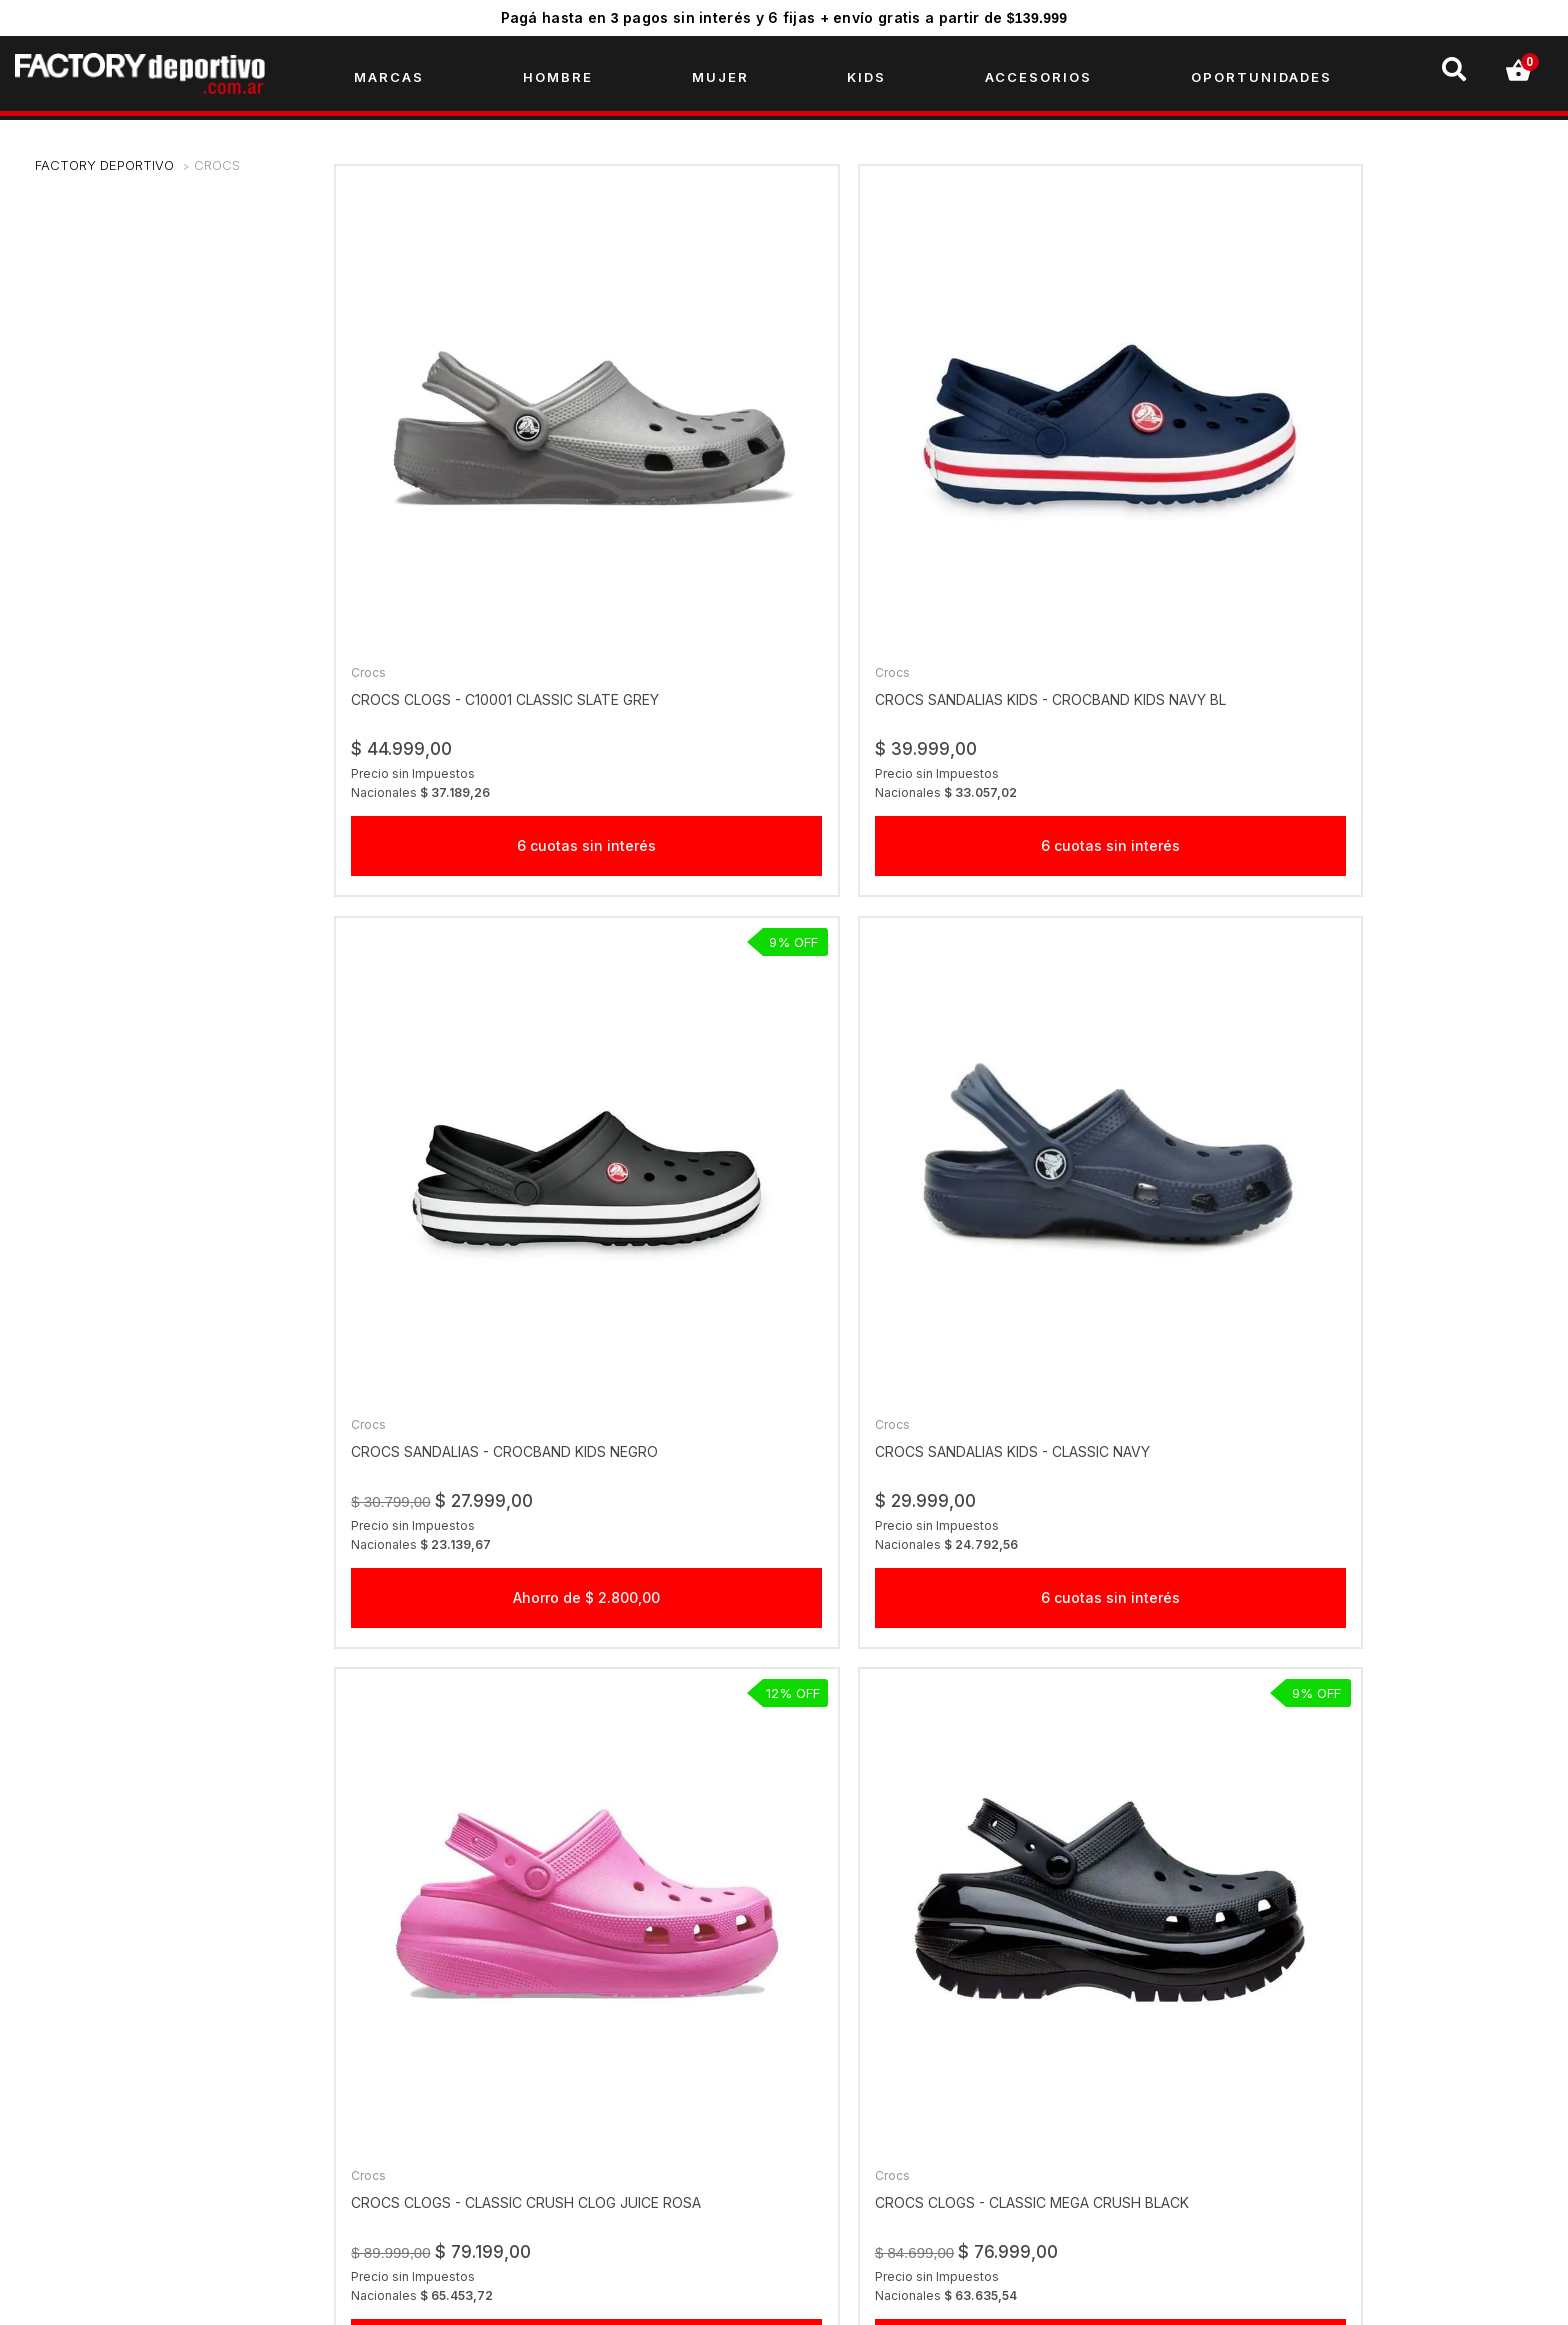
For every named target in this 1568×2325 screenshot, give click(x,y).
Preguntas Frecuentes (480, 2149)
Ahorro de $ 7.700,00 (785, 1175)
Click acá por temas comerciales (919, 2021)
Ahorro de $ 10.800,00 (478, 1175)
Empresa (435, 2021)
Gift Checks (445, 2085)
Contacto (437, 2181)
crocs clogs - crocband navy (1393, 1568)
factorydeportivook (1263, 2021)
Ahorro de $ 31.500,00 (1400, 1175)
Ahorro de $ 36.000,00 (1093, 1175)
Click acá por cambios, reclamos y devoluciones (972, 2053)
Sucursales (443, 2053)
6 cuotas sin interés (478, 636)
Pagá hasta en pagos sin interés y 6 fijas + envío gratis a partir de (784, 17)
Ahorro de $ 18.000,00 (478, 1714)
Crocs (217, 175)
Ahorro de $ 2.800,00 (1092, 636)
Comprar (1093, 1653)
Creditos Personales (474, 2117)
